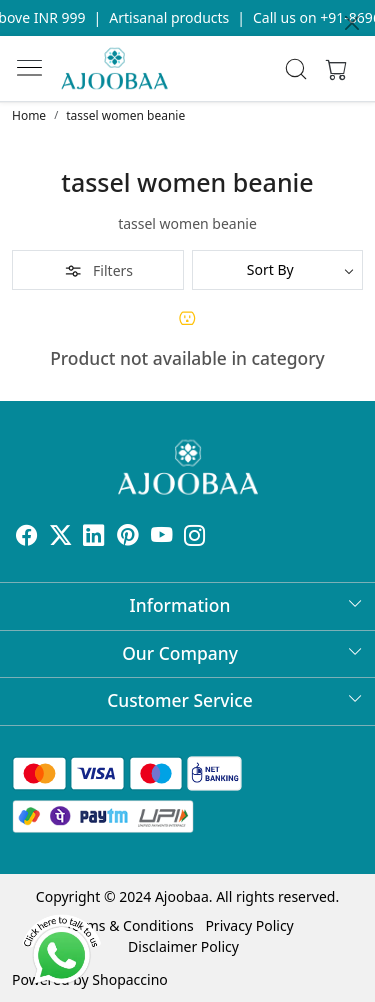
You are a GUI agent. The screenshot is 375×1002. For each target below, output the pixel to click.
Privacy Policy (249, 925)
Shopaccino (129, 979)
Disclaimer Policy (183, 946)
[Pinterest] (128, 537)
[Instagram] (195, 537)
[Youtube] (162, 537)
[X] (61, 537)
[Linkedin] (94, 537)
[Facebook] (27, 537)
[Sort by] (278, 270)
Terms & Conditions (129, 925)
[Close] (352, 23)
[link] (295, 69)
